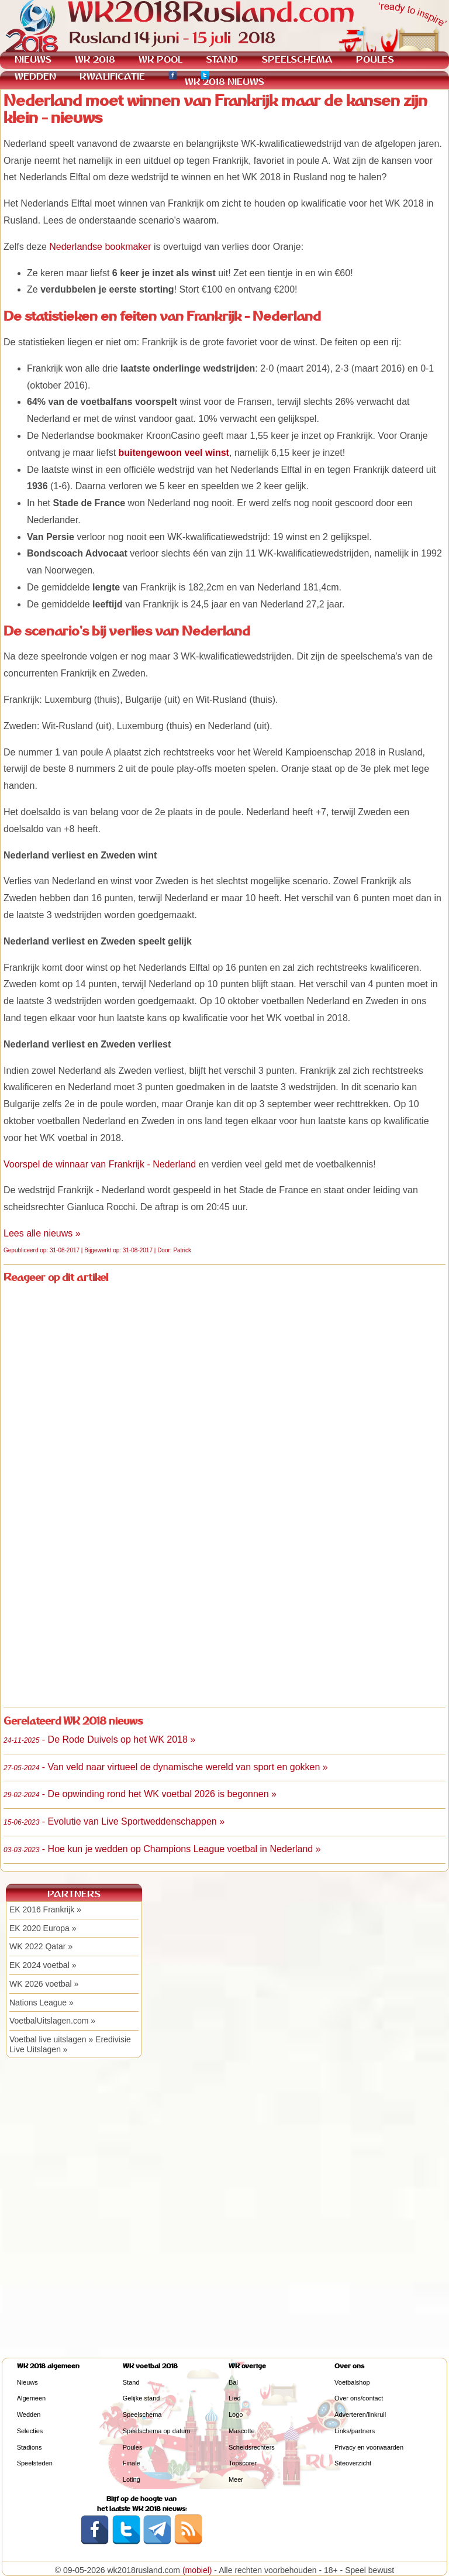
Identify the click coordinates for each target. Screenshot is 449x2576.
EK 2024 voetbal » (42, 1965)
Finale (131, 2463)
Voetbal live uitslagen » (51, 2039)
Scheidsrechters (252, 2447)
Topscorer (243, 2463)
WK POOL (160, 59)
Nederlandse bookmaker (100, 247)
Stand (131, 2382)
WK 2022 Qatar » (40, 1946)
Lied (235, 2398)
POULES (375, 59)
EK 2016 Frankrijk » (45, 1909)
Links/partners (354, 2430)
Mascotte (242, 2430)
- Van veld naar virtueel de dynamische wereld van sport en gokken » (166, 1767)
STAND (222, 59)
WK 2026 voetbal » (43, 1983)
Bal (233, 2382)
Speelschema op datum (157, 2430)
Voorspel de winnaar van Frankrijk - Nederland (100, 1164)
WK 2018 (95, 59)
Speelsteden (35, 2463)
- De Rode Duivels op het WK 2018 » (99, 1739)
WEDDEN (35, 76)
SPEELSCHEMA (297, 59)
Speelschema (142, 2414)
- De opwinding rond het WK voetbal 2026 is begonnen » (140, 1794)
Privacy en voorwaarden (368, 2447)
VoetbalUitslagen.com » (52, 2020)
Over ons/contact (358, 2398)
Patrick (182, 1250)
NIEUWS (33, 59)
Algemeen (31, 2398)
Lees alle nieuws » (42, 1233)
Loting (131, 2479)
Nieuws (27, 2382)
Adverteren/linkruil (360, 2414)
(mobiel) (197, 2570)
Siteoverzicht (352, 2463)
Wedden (29, 2414)
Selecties (30, 2430)
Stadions (29, 2447)
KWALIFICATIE (112, 76)
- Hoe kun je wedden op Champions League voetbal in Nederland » (162, 1849)
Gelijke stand (141, 2398)
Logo (236, 2414)
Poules (133, 2447)
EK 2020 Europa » (42, 1928)
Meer (236, 2479)
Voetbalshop (352, 2382)
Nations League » (41, 2002)
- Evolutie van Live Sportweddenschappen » (114, 1821)
